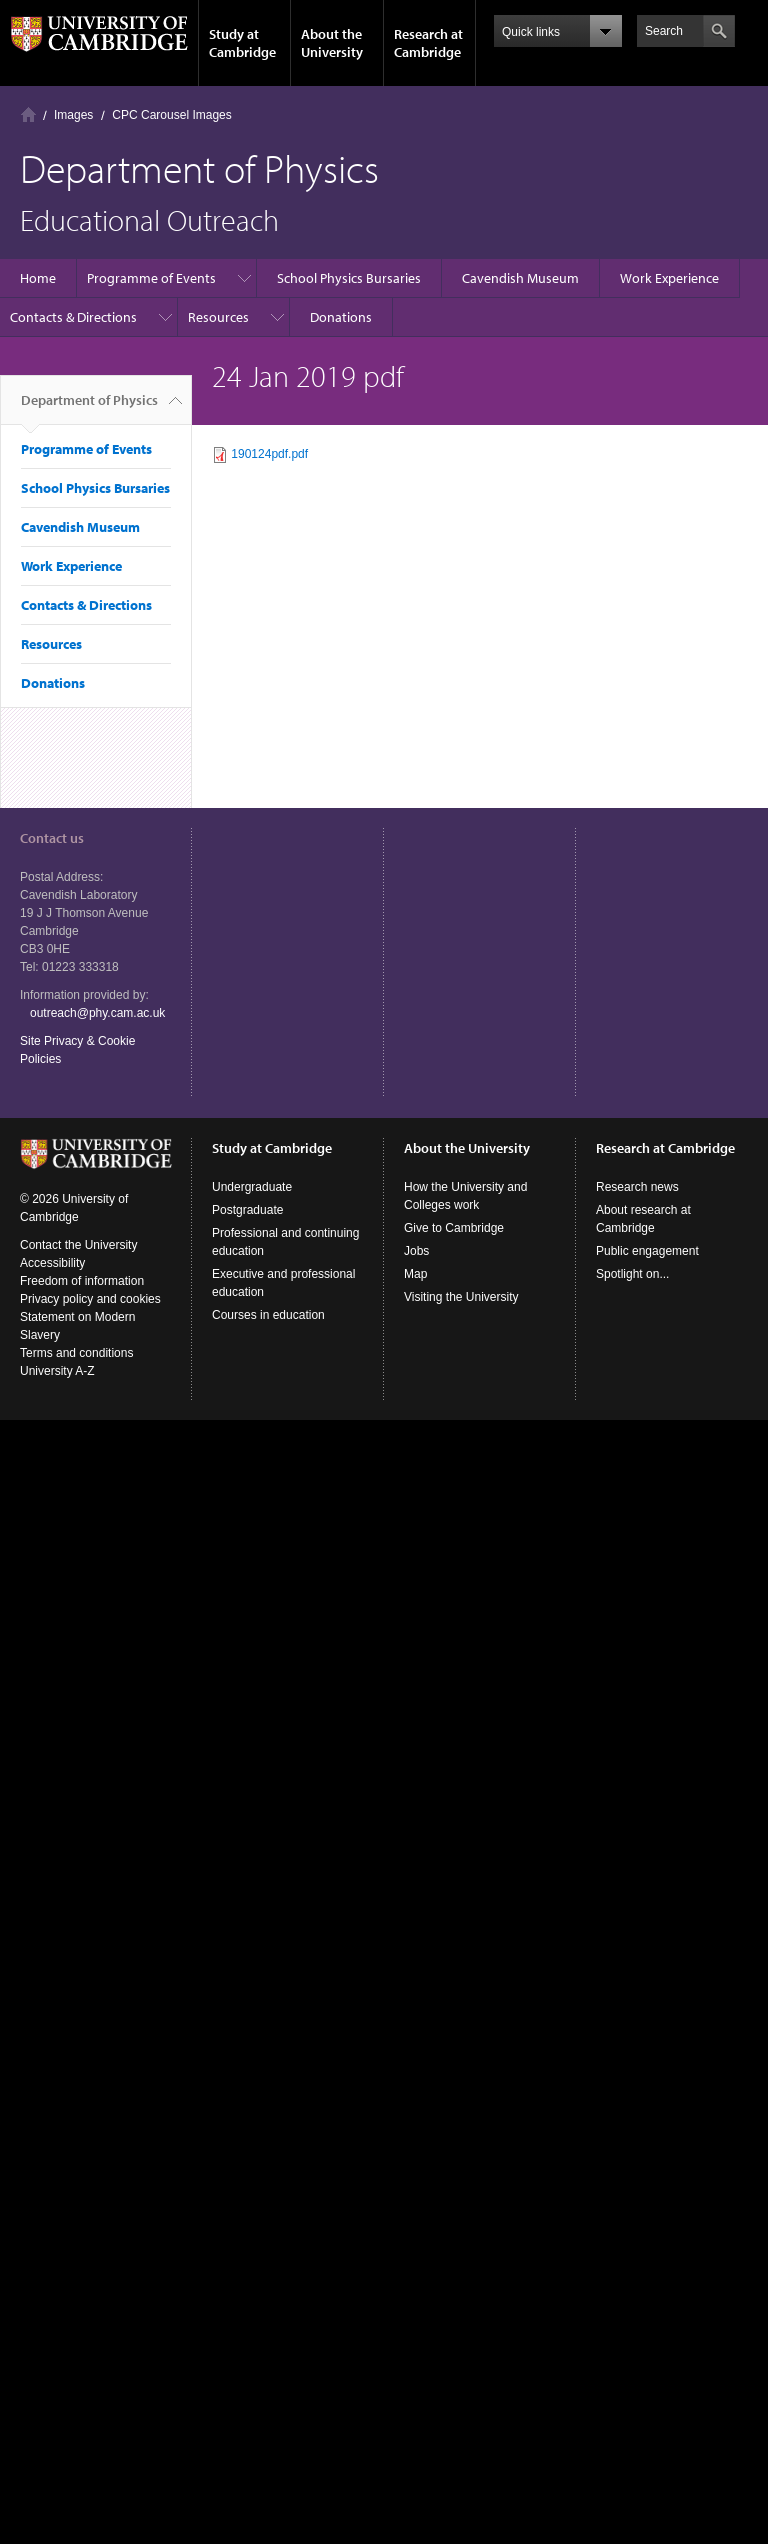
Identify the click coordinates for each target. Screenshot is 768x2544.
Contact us (52, 838)
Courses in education (268, 1315)
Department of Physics (89, 408)
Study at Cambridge (242, 43)
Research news (637, 1187)
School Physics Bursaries (349, 278)
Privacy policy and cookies (90, 1299)
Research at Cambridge (428, 43)
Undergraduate (252, 1187)
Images (73, 115)
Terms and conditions (76, 1353)
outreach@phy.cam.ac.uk (97, 1013)
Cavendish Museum (520, 278)
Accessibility (52, 1263)
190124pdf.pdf (269, 454)
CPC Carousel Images (171, 115)
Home (28, 114)
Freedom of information (82, 1281)
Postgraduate (247, 1210)
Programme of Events (151, 278)
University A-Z (57, 1371)
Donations (341, 317)
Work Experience (669, 278)
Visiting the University (461, 1297)
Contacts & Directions (73, 317)
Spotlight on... (632, 1274)
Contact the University (78, 1245)
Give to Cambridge (454, 1228)
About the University (332, 43)
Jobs (416, 1251)
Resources (218, 317)
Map (415, 1274)
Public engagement (647, 1251)
